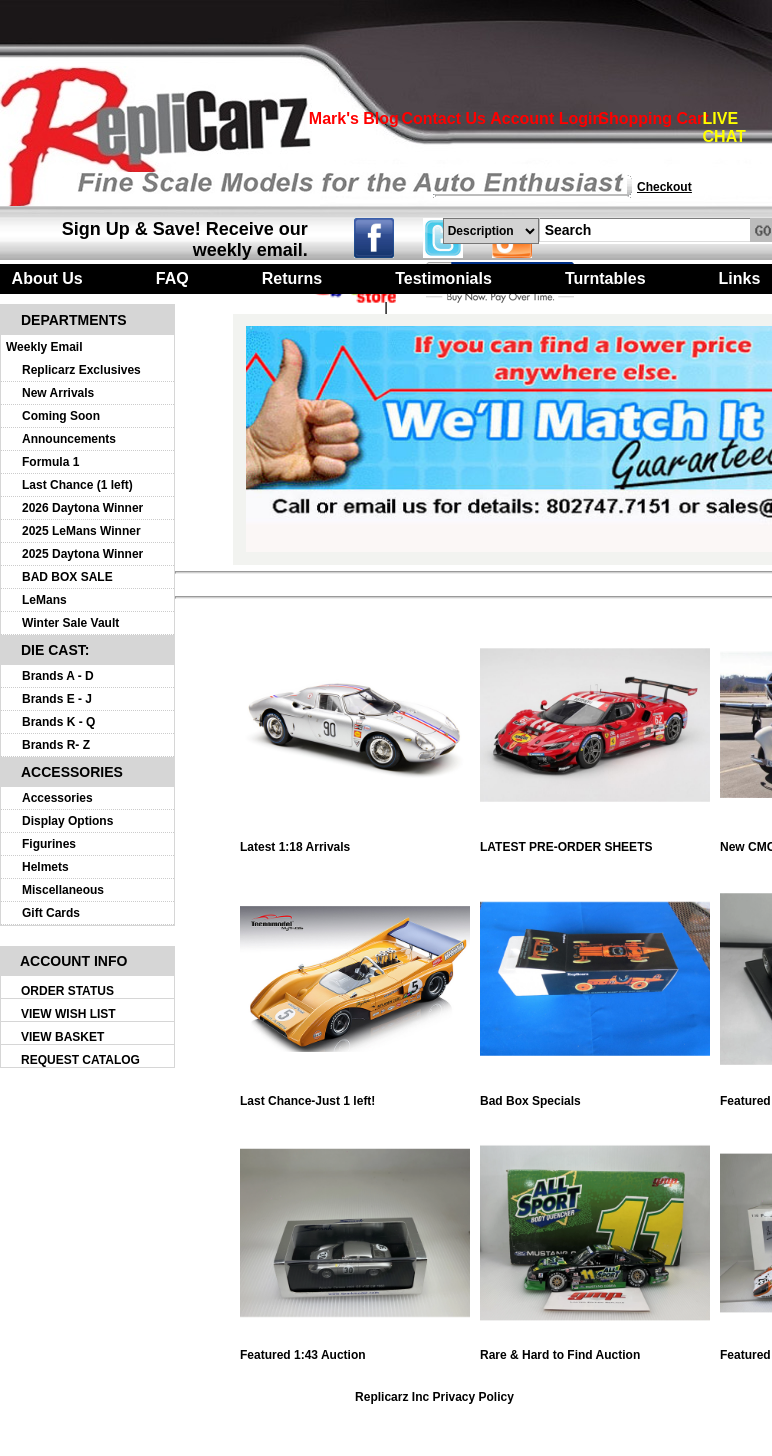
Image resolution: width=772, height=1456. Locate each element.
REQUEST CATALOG (80, 1060)
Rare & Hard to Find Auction (595, 1349)
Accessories (57, 798)
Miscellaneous (63, 890)
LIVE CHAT (724, 127)
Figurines (49, 844)
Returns (292, 278)
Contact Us (443, 118)
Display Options (67, 821)
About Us (47, 278)
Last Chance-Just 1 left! (355, 1095)
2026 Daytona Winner (82, 508)
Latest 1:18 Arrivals (355, 841)
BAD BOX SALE (67, 577)
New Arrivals (58, 393)
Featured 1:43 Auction (355, 1349)
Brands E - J (57, 699)
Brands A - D (58, 676)
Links (740, 278)
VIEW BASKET (62, 1037)
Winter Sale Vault (70, 623)
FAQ (172, 278)
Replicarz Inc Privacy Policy (434, 1397)
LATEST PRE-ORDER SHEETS (595, 841)
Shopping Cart (653, 118)
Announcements (69, 439)
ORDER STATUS (67, 991)
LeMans (44, 600)
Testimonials (443, 278)
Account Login (546, 118)
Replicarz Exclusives (81, 370)
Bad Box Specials (595, 1095)
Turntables (605, 278)
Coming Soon (61, 416)
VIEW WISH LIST (68, 1014)
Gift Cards (51, 913)
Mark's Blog (354, 118)
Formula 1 (50, 462)
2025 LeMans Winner (81, 531)
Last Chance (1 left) (77, 485)
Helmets (45, 867)
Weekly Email (44, 347)
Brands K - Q (58, 722)
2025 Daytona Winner (82, 554)
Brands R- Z (56, 745)
